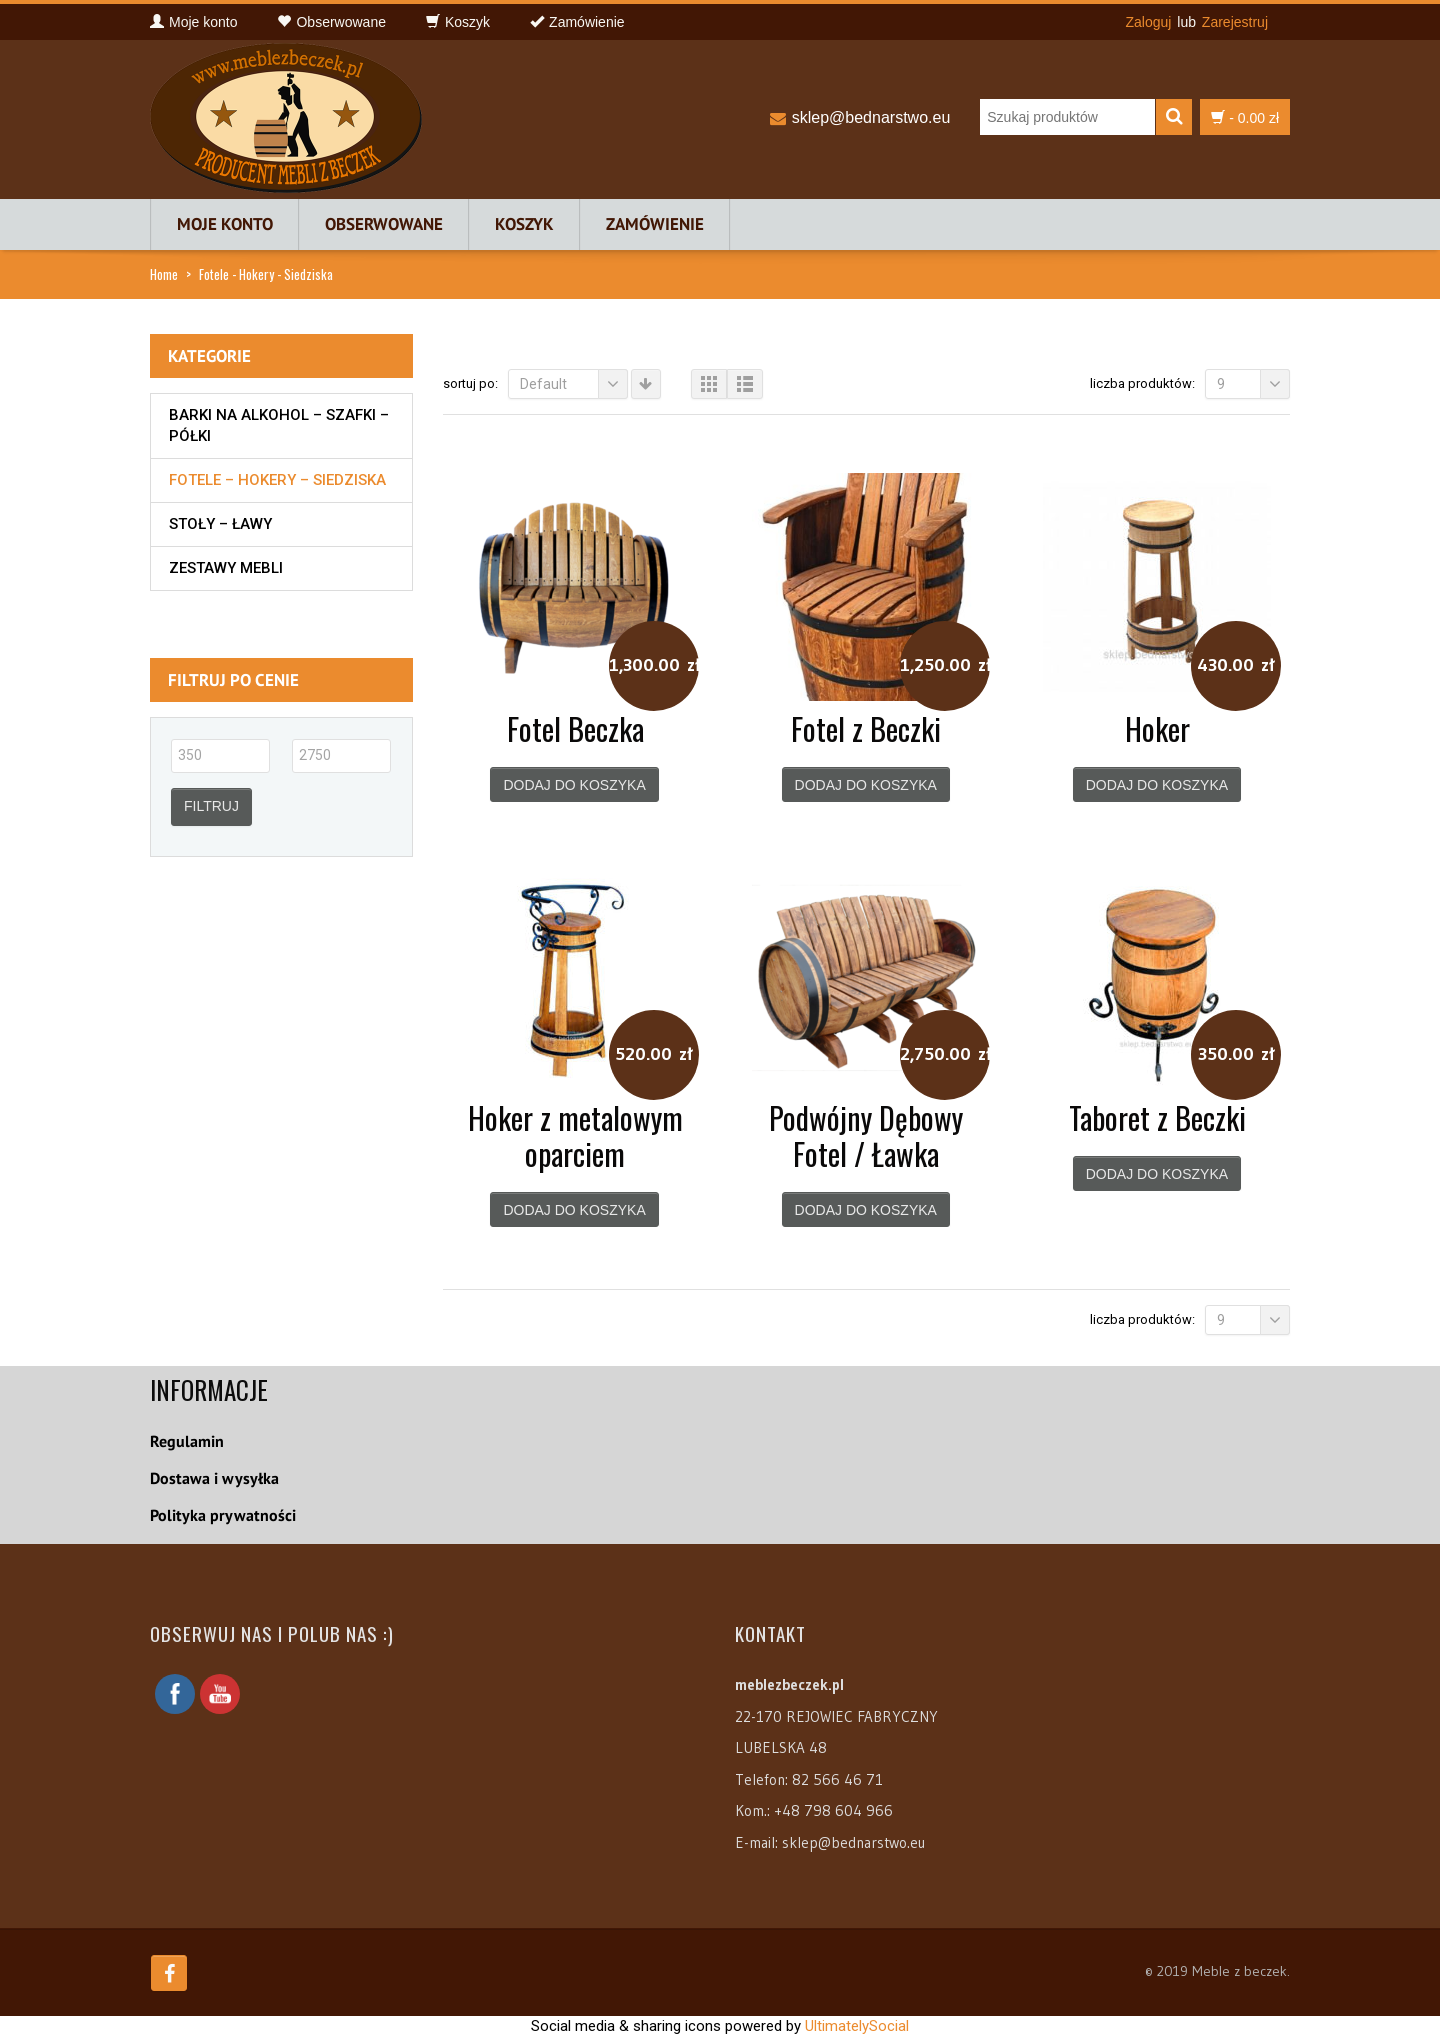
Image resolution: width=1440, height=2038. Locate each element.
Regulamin (187, 1441)
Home (164, 274)
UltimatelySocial (857, 2026)
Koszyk (524, 224)
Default (574, 384)
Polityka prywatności (223, 1515)
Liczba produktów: (1142, 383)
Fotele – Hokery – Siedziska (277, 480)
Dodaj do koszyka (574, 785)
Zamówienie (655, 224)
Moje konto (225, 224)
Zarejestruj (1235, 22)
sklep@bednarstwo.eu (871, 117)
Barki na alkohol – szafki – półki (279, 425)
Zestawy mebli (226, 568)
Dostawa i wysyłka (214, 1478)
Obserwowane (384, 224)
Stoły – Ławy (220, 524)
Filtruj (211, 806)
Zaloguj (1148, 22)
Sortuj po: (470, 383)
